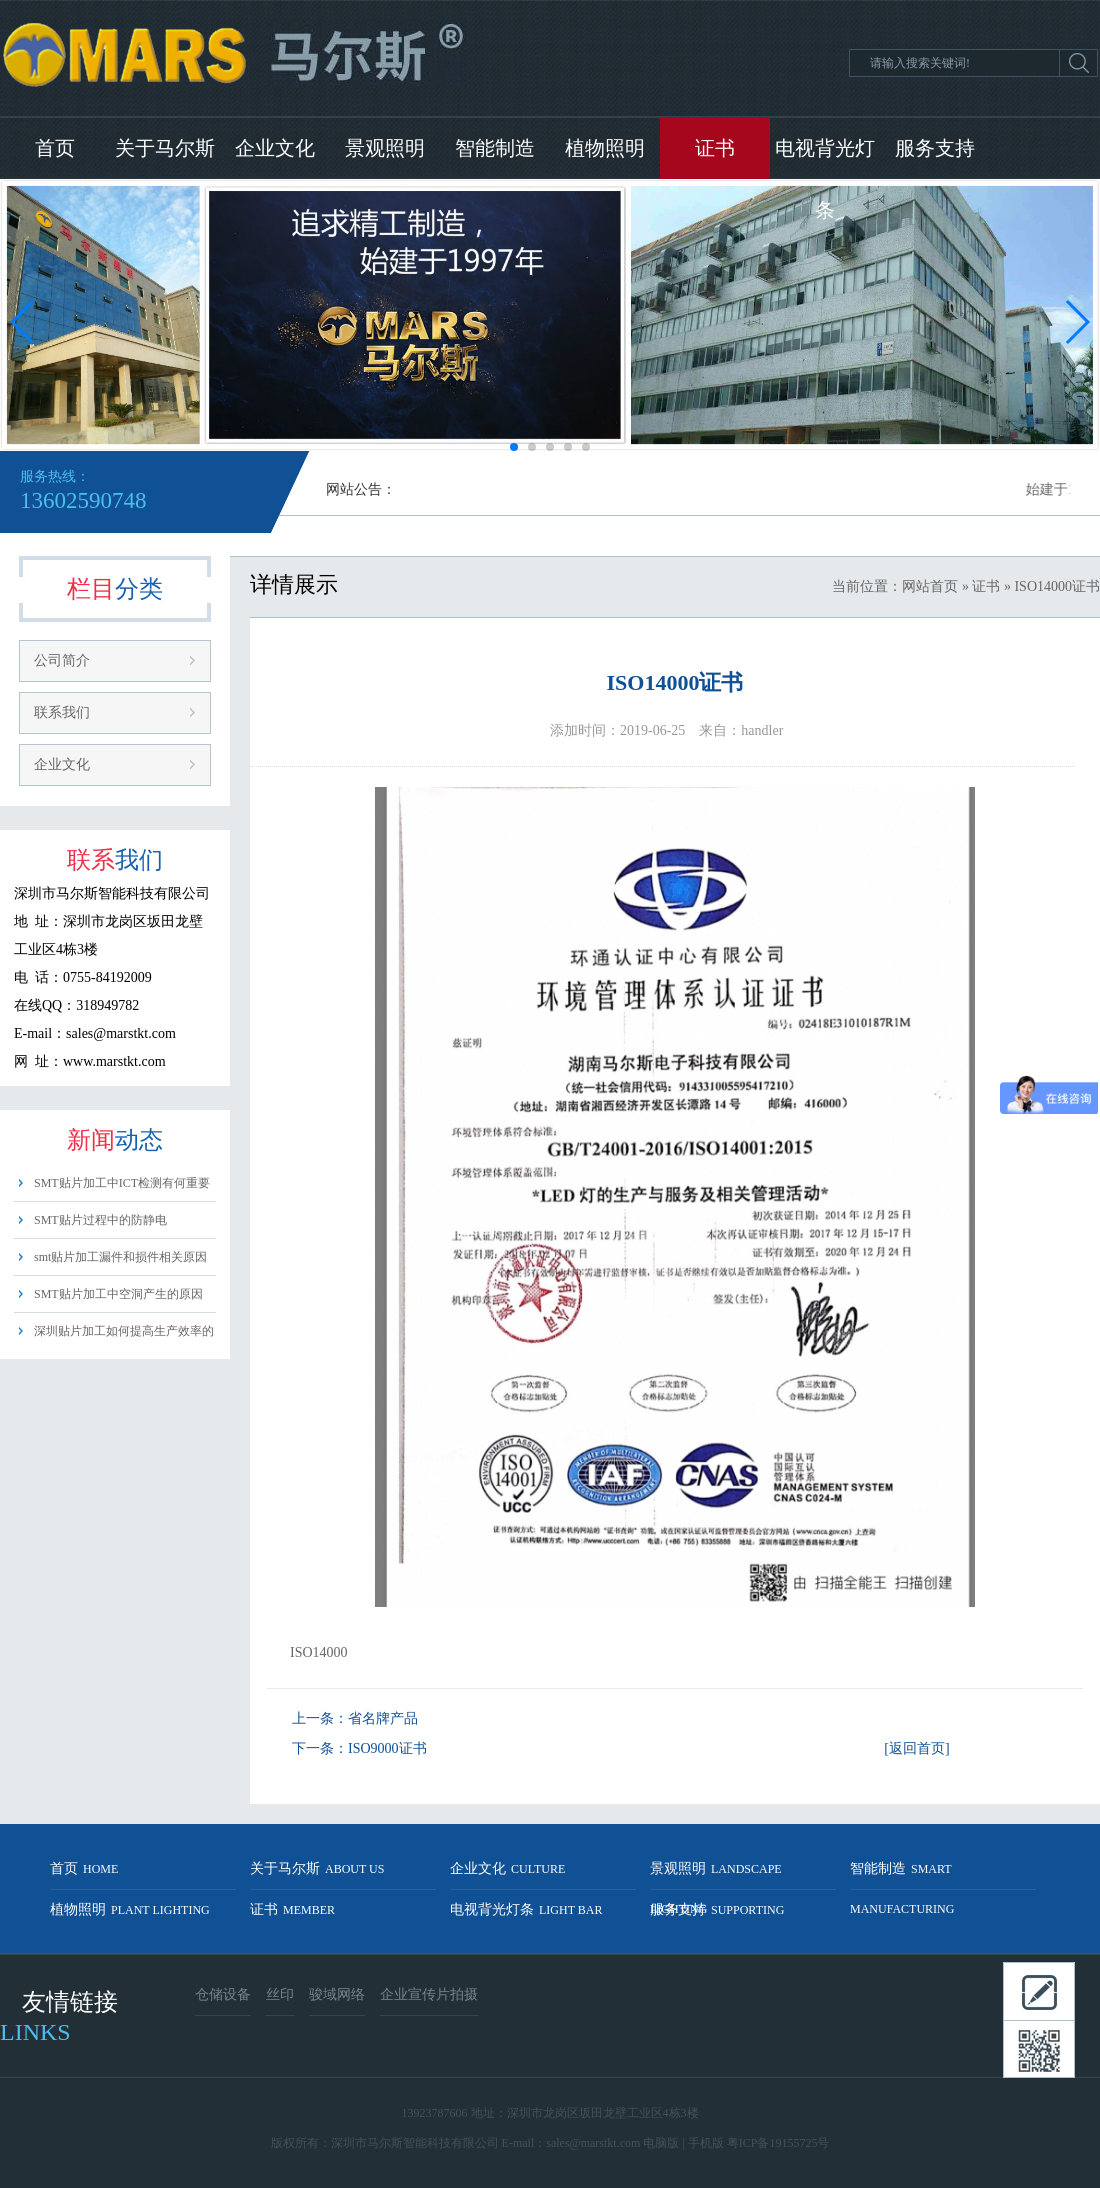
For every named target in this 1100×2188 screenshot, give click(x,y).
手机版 (706, 2143)
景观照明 (385, 148)
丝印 (280, 1994)
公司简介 (62, 660)
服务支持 (935, 148)
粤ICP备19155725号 (778, 2143)
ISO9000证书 (387, 1748)
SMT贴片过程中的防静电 (100, 1220)
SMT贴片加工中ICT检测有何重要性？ (122, 1188)
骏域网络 (337, 1994)
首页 (55, 148)
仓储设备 (223, 1994)
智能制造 (495, 148)
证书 (715, 148)
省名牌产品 (383, 1718)
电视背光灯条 (825, 158)
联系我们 (62, 712)
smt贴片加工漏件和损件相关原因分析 (120, 1262)
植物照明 (605, 148)
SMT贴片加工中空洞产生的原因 (118, 1294)
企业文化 (275, 148)
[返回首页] (916, 1748)
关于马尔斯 (165, 148)
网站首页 (930, 586)
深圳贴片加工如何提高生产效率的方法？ (124, 1336)
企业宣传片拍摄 (429, 1994)
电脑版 (661, 2143)
